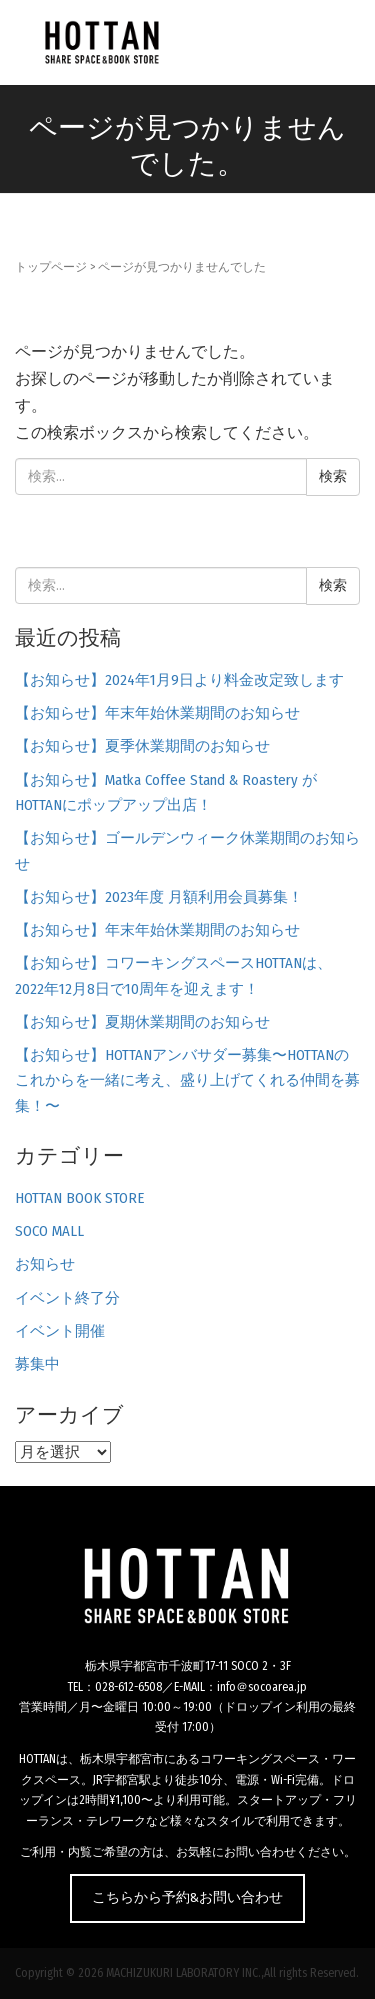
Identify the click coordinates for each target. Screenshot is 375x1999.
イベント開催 (60, 1331)
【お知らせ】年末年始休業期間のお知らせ (157, 713)
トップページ (51, 267)
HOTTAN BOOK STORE (79, 1198)
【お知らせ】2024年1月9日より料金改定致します (179, 680)
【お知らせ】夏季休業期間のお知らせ (142, 746)
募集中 (37, 1364)
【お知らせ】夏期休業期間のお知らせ (142, 1022)
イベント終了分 (67, 1298)
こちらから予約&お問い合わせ (187, 1897)
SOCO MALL (49, 1231)
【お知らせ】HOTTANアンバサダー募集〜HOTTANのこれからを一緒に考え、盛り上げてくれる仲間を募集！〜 (187, 1080)
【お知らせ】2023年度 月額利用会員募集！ (159, 897)
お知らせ (45, 1264)
